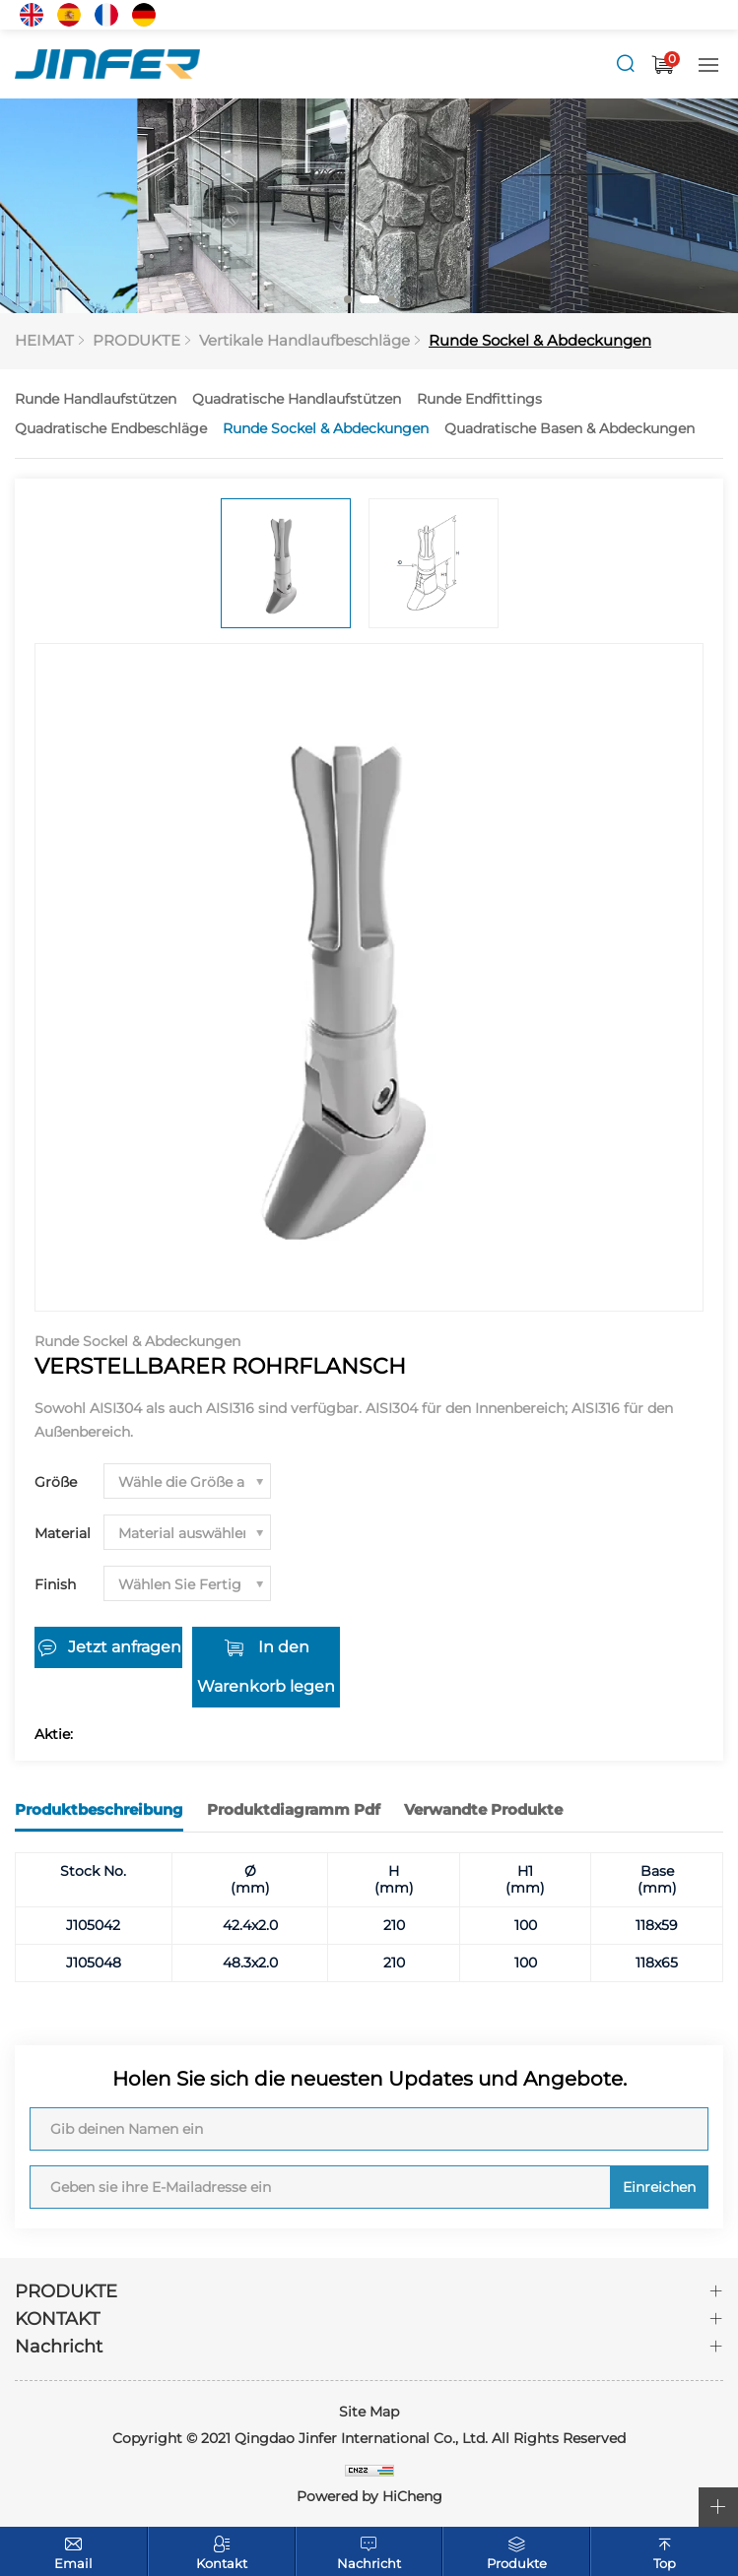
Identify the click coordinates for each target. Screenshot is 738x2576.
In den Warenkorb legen (266, 1667)
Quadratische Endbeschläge (111, 428)
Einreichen (659, 2187)
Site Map (369, 2411)
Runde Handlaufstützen (95, 399)
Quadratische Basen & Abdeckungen (569, 428)
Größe (55, 1482)
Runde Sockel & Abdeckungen (540, 340)
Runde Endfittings (479, 399)
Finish (55, 1584)
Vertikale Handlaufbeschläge (304, 340)
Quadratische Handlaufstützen (296, 399)
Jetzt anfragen (124, 1647)
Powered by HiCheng (369, 2496)
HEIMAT (44, 340)
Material (62, 1533)
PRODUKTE (136, 340)
